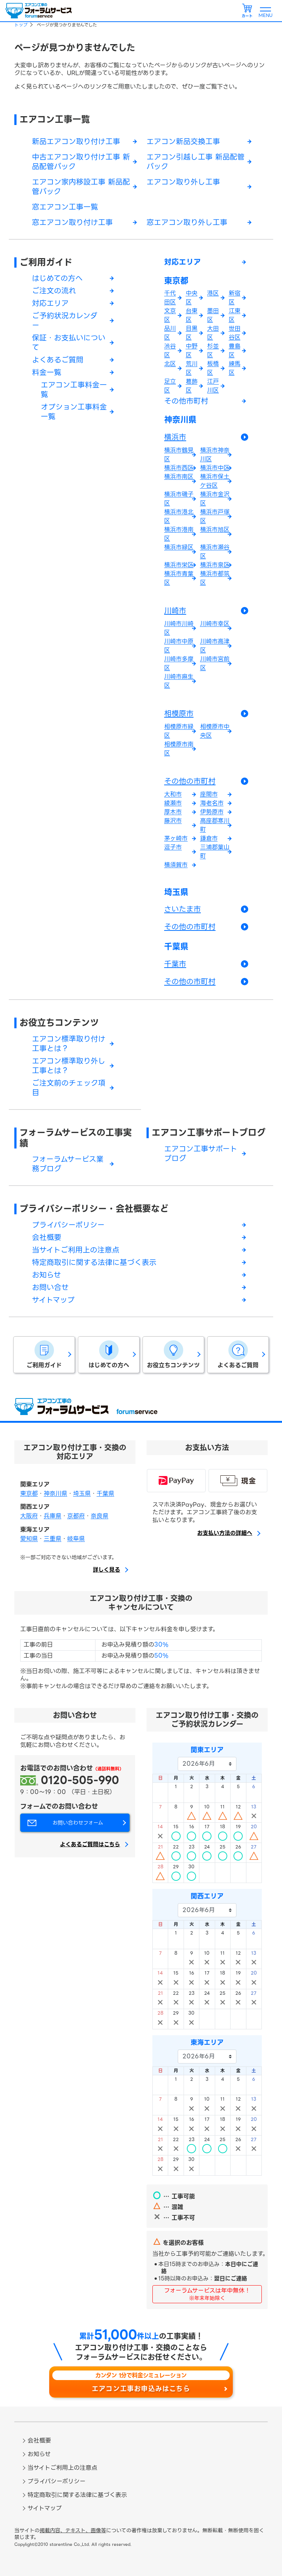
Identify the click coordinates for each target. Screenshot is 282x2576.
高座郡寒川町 (214, 825)
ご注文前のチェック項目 (68, 1087)
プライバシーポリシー (68, 1225)
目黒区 (192, 333)
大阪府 (29, 1516)
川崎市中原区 (179, 646)
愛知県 (29, 1538)
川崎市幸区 (214, 623)
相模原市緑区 (179, 731)
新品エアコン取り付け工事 (76, 141)
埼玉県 (176, 892)
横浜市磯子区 (179, 499)
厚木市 (173, 812)
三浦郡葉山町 (214, 852)
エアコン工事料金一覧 (74, 389)
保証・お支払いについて (68, 342)
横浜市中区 (214, 467)
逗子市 (173, 847)
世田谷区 (235, 333)
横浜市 (175, 437)
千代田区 (170, 298)
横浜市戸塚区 (214, 516)
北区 (170, 363)
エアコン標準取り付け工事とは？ (68, 1043)
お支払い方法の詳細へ (224, 1533)
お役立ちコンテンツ (59, 1022)
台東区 (192, 315)
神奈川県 (180, 420)
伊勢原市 (212, 812)
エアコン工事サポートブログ (208, 1132)
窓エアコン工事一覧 (65, 207)
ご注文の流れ (54, 291)
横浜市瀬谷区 (214, 552)
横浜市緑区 (179, 547)
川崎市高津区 (214, 646)
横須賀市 (176, 864)
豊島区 (235, 351)
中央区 (192, 298)
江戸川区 (213, 386)
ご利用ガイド (45, 262)
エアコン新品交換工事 (183, 141)
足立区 (170, 386)
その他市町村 (186, 401)
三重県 (52, 1538)
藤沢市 (173, 820)
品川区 (170, 333)
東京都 (176, 281)
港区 (213, 293)
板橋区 (213, 368)
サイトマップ (53, 1300)
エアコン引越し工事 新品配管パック (196, 161)
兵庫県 (52, 1516)
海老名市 (212, 803)
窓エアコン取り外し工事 (187, 222)
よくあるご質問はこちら (90, 1844)
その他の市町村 (190, 781)
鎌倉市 (209, 838)
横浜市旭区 (214, 529)
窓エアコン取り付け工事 (72, 222)
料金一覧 (46, 372)
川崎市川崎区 (179, 628)
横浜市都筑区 (214, 578)
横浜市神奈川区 (214, 455)
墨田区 (213, 315)
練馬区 (235, 368)
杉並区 (213, 351)
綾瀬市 (173, 803)
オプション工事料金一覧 (74, 411)
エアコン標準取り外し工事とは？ (68, 1065)
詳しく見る (106, 1570)
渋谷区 (170, 351)
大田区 (213, 333)
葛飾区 (192, 386)
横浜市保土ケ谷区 (214, 481)
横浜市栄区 (179, 564)
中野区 (192, 351)
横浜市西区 (179, 467)
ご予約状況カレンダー (64, 320)
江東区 (235, 315)
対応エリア (50, 303)
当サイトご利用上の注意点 (75, 1250)
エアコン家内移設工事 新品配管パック (81, 186)
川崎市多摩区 (179, 663)
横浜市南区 (179, 476)
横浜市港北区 (179, 516)
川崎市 (175, 611)
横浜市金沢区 (214, 499)
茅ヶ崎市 (176, 838)
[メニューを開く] (265, 11)
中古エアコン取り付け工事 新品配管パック (81, 161)
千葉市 (175, 964)
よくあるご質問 (57, 360)
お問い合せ (50, 1287)
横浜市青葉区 (179, 578)
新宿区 (235, 298)
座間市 (209, 794)
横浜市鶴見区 (179, 455)
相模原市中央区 (214, 731)
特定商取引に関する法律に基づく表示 (94, 1262)
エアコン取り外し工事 (183, 182)
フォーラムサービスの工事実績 (75, 1137)
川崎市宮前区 (214, 663)
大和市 (173, 794)
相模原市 (179, 713)
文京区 (170, 315)
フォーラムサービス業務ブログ (68, 1164)
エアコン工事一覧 (54, 119)
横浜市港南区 (179, 534)
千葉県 (176, 947)
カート (247, 16)
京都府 (76, 1516)
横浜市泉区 (214, 564)
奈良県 (99, 1516)
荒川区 (192, 368)
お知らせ (46, 1275)
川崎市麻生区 (179, 681)
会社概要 (46, 1237)
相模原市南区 (179, 749)
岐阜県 (76, 1538)
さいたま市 (182, 909)
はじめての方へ (57, 278)
